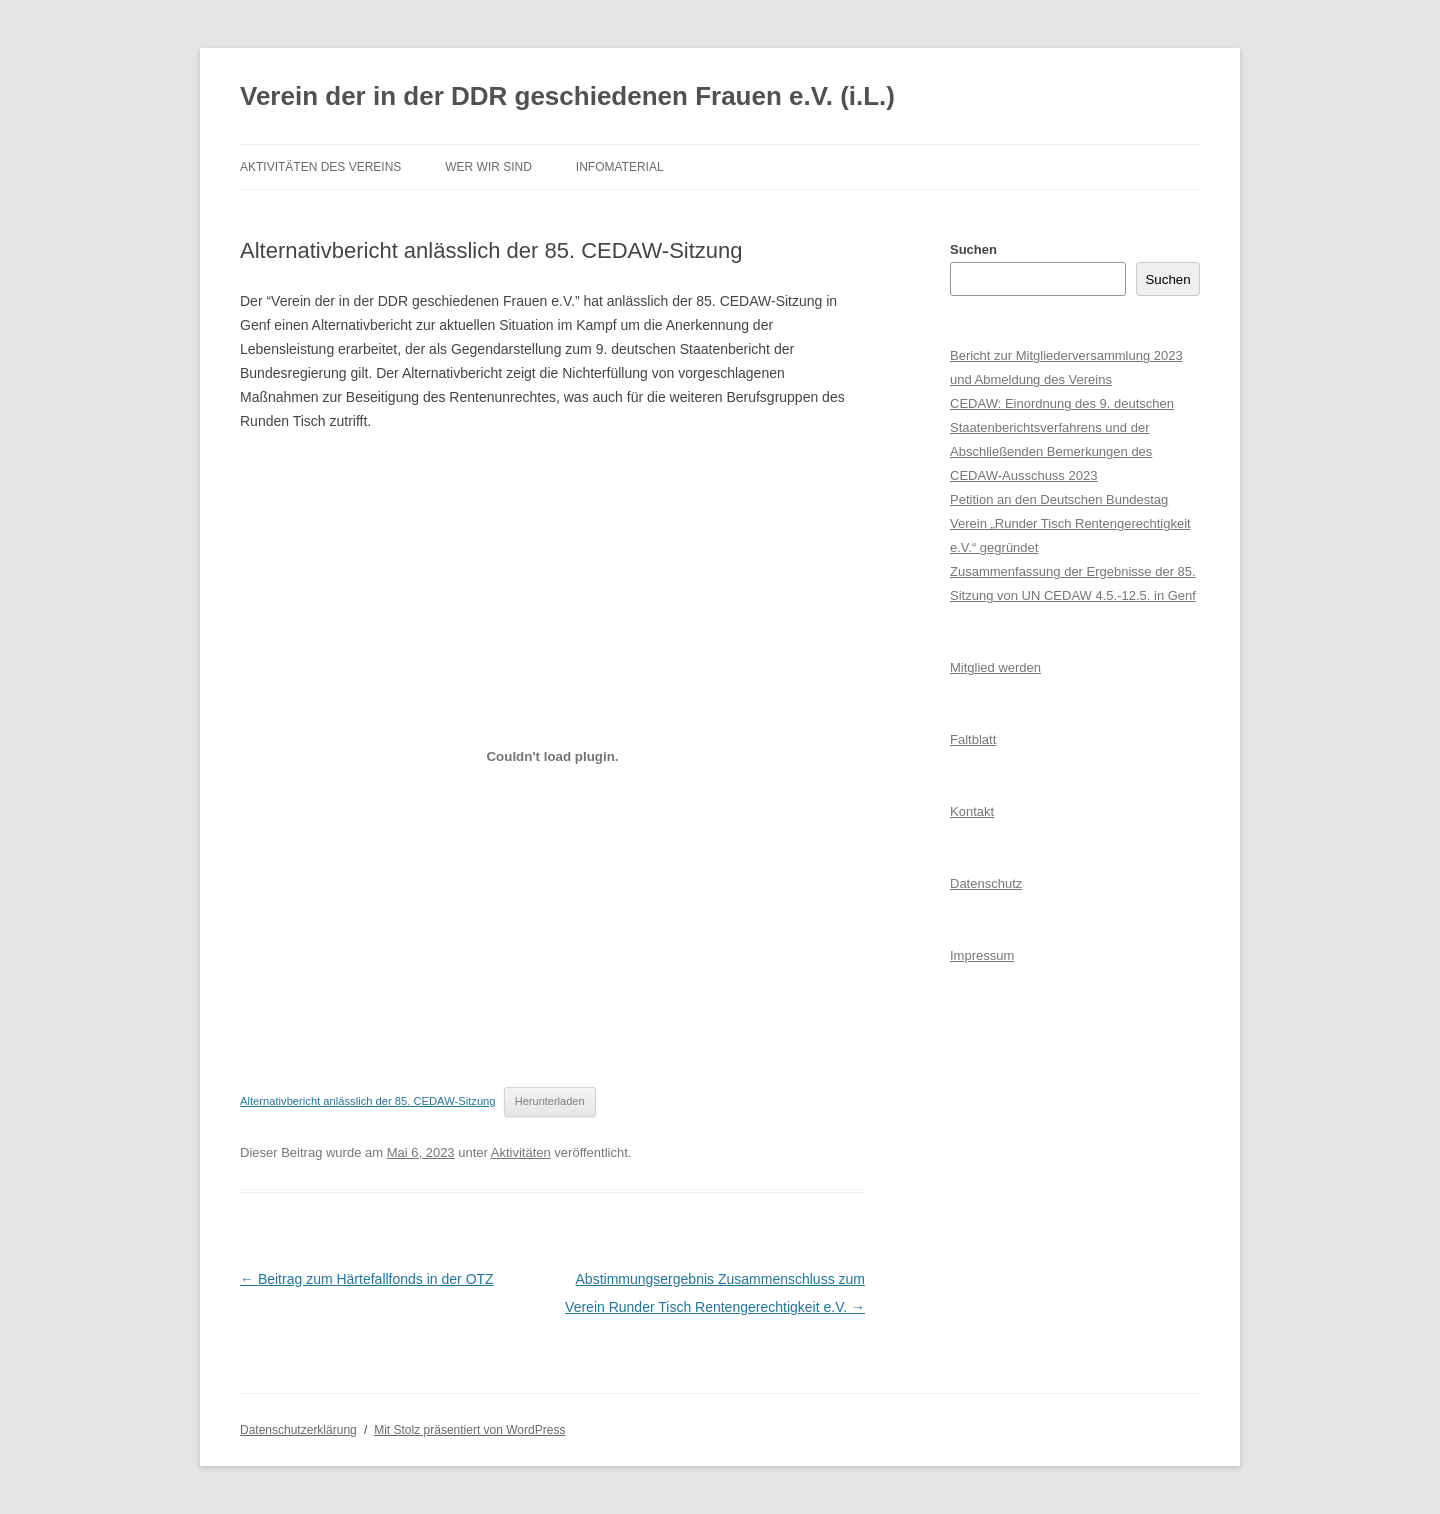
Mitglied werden (995, 667)
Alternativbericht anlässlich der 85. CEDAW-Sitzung (368, 1101)
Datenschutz (986, 883)
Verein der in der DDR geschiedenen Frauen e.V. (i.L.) (567, 96)
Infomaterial (620, 167)
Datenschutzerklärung (298, 1430)
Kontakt (972, 811)
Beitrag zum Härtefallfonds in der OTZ (367, 1279)
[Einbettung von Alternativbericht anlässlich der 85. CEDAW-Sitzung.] (552, 757)
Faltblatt (973, 739)
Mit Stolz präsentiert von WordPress (469, 1430)
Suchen (973, 249)
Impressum (982, 955)
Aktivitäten (521, 1152)
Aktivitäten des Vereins (320, 167)
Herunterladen (550, 1101)
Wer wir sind (488, 167)
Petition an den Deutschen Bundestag (1059, 499)
